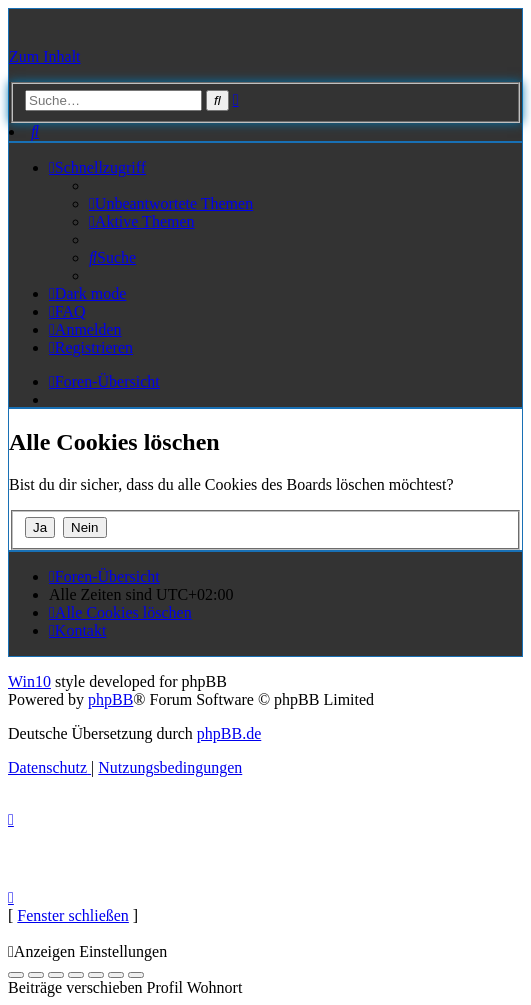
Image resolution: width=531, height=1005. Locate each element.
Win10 (29, 681)
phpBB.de (229, 733)
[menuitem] (35, 131)
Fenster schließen (73, 915)
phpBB (110, 699)
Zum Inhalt (45, 56)
